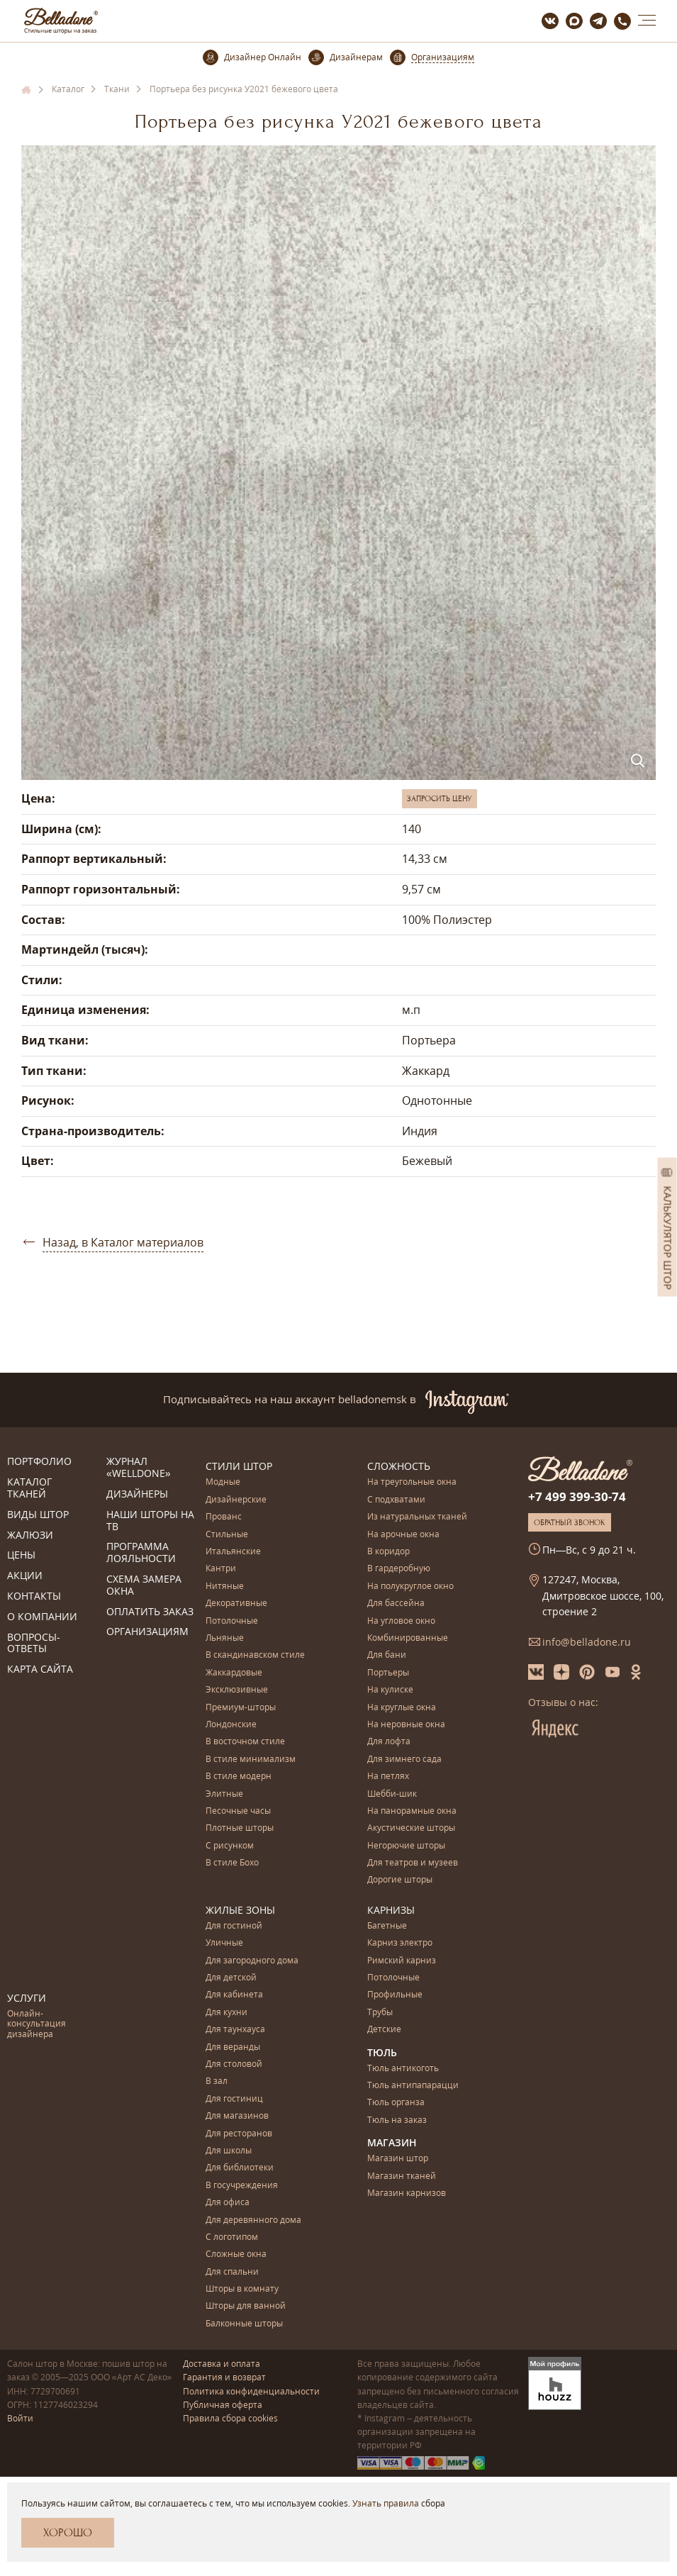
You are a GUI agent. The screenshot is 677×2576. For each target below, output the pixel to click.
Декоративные (236, 1603)
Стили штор (239, 1466)
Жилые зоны (240, 1910)
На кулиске (390, 1690)
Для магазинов (237, 2116)
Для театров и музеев (412, 1863)
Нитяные (225, 1586)
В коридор (388, 1551)
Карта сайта (40, 1669)
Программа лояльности (141, 1553)
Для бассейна (396, 1603)
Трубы (380, 2012)
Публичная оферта (222, 2405)
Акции (25, 1576)
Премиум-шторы (241, 1707)
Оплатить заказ (150, 1612)
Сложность (398, 1466)
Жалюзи (30, 1535)
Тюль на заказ (397, 2120)
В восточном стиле (245, 1741)
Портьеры (388, 1673)
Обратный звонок (569, 1522)
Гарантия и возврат (224, 2377)
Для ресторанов (239, 2134)
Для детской (231, 1978)
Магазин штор (397, 2158)
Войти (20, 2418)
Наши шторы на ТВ (150, 1521)
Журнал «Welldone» (138, 1468)
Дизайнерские (236, 1500)
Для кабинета (234, 1995)
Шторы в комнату (242, 2289)
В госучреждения (242, 2185)
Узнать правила (385, 2503)
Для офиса (228, 2202)
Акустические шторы (411, 1828)
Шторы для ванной (246, 2306)
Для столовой (234, 2064)
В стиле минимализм (251, 1759)
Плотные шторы (240, 1828)
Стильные (227, 1534)
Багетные (387, 1926)
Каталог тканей (29, 1488)
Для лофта (388, 1741)
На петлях (388, 1776)
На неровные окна (406, 1724)
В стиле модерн (239, 1776)
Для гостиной (234, 1926)
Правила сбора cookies (230, 2418)
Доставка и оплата (221, 2364)
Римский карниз (401, 1961)
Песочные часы (238, 1811)
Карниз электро (399, 1943)
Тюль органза (396, 2102)
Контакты (34, 1596)
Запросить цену (439, 798)
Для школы (229, 2151)
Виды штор (38, 1515)
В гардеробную (398, 1568)
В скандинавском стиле (255, 1655)
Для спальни (232, 2272)
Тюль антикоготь (403, 2068)
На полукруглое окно (410, 1586)
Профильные (395, 1995)
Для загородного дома (252, 1961)
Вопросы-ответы (33, 1644)
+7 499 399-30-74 (577, 1496)
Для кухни (226, 2012)
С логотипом (232, 2237)
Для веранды (233, 2047)
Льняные (225, 1638)
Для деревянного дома (253, 2220)
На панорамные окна (412, 1811)
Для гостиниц (234, 2099)
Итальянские (233, 1551)
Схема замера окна (143, 1585)
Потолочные (232, 1621)
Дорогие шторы (399, 1880)
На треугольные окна (412, 1482)
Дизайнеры (137, 1494)
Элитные (224, 1794)
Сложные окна (236, 2254)
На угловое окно (401, 1621)
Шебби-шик (392, 1794)
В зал (217, 2081)
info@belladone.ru (586, 1642)
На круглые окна (401, 1707)
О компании (42, 1617)
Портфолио (39, 1462)
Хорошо (67, 2533)
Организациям (147, 1632)
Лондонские (231, 1724)
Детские (384, 2029)
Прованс (224, 1517)
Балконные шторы (244, 2324)
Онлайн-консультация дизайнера (36, 2024)
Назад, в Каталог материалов (123, 1242)
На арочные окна (403, 1534)
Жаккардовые (234, 1673)
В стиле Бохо (232, 1863)
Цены (21, 1555)
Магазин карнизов (406, 2193)
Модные (223, 1482)
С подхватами (396, 1500)
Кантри (221, 1568)
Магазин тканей (401, 2176)
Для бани (386, 1655)
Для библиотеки (240, 2168)
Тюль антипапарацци (413, 2085)
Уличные (224, 1943)
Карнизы (391, 1910)
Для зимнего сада (404, 1759)
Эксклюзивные (237, 1690)
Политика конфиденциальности (251, 2391)
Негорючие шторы (406, 1846)
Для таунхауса (235, 2029)
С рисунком (230, 1846)
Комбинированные (407, 1638)
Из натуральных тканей (417, 1517)
